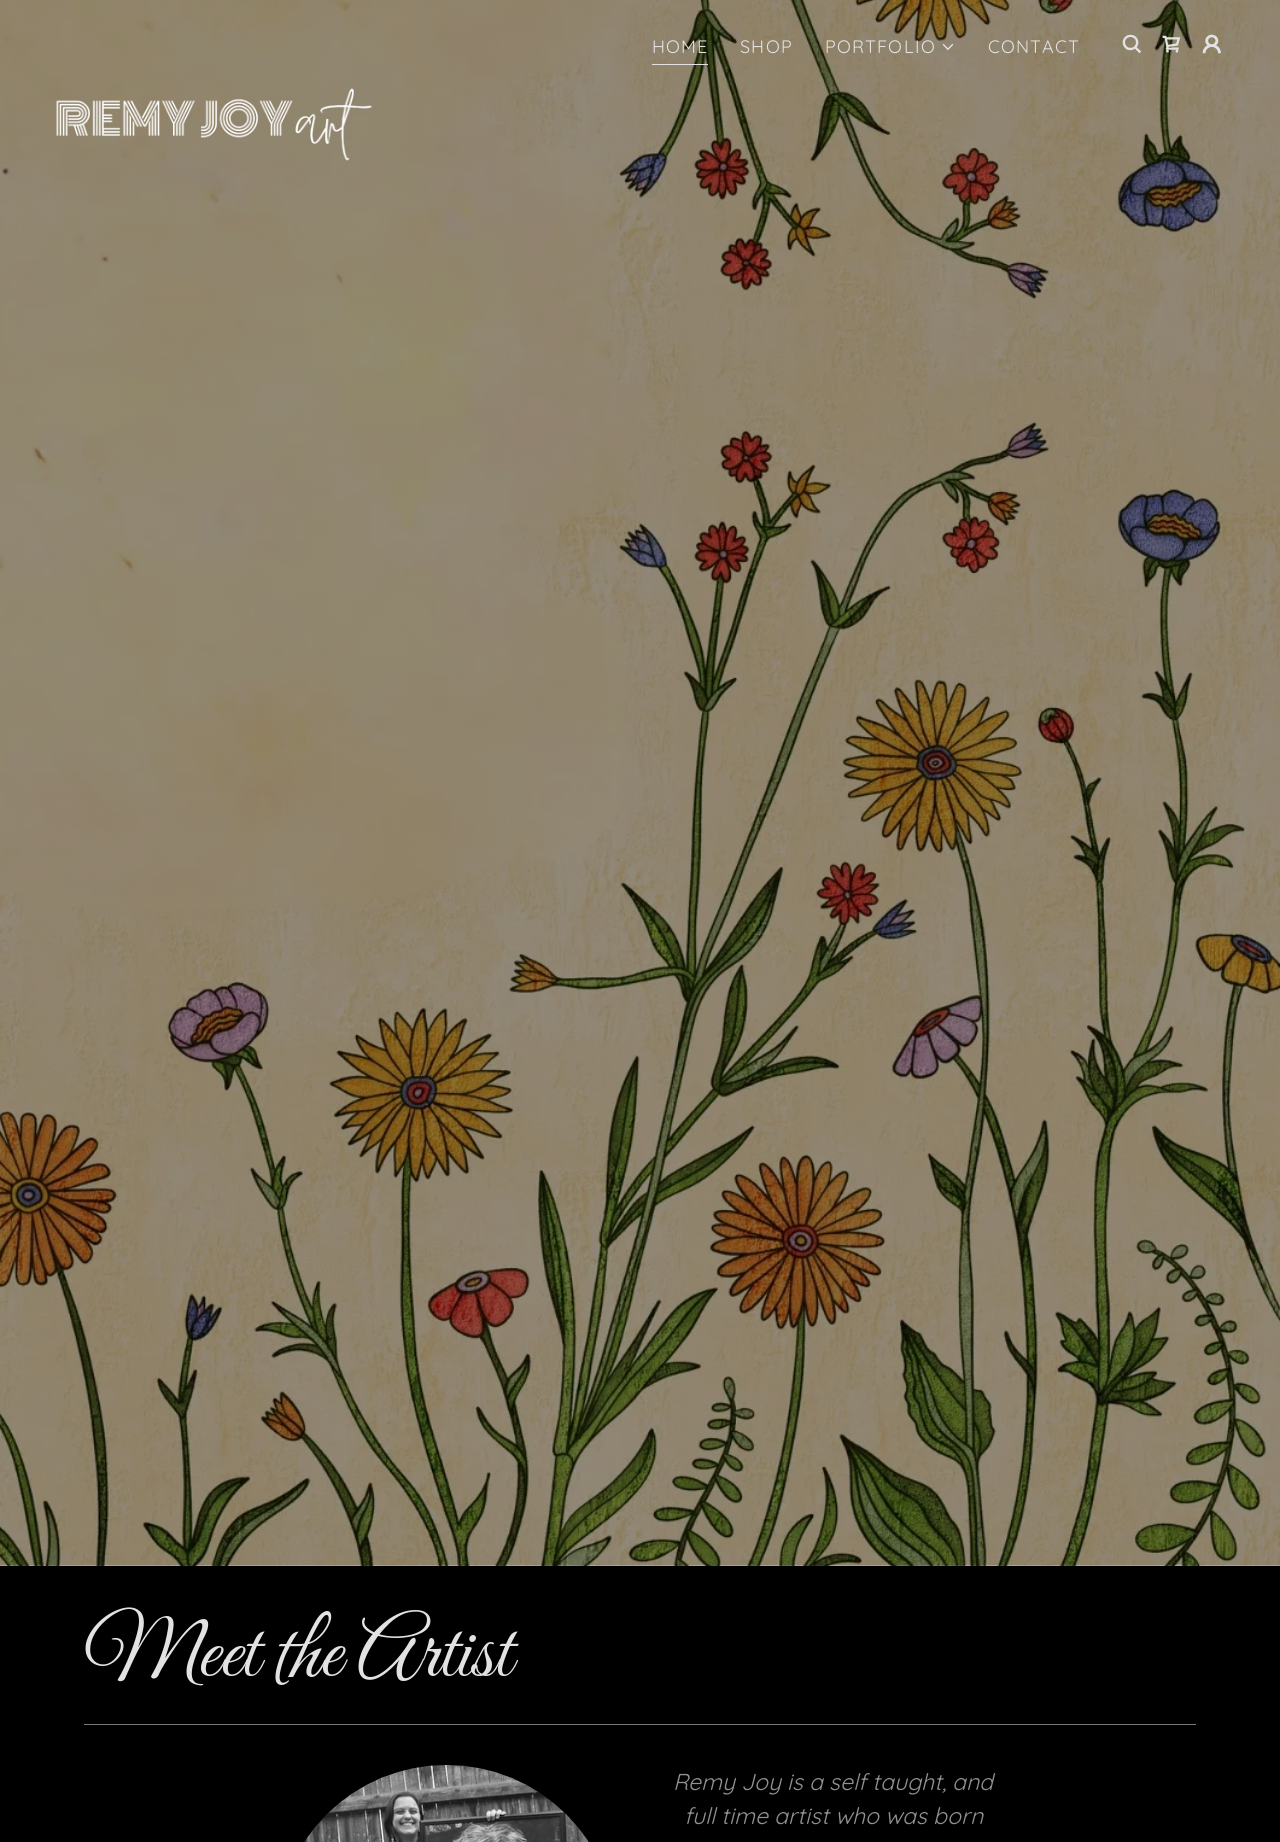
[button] (890, 46)
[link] (214, 40)
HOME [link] (680, 46)
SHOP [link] (766, 46)
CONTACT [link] (1034, 46)
